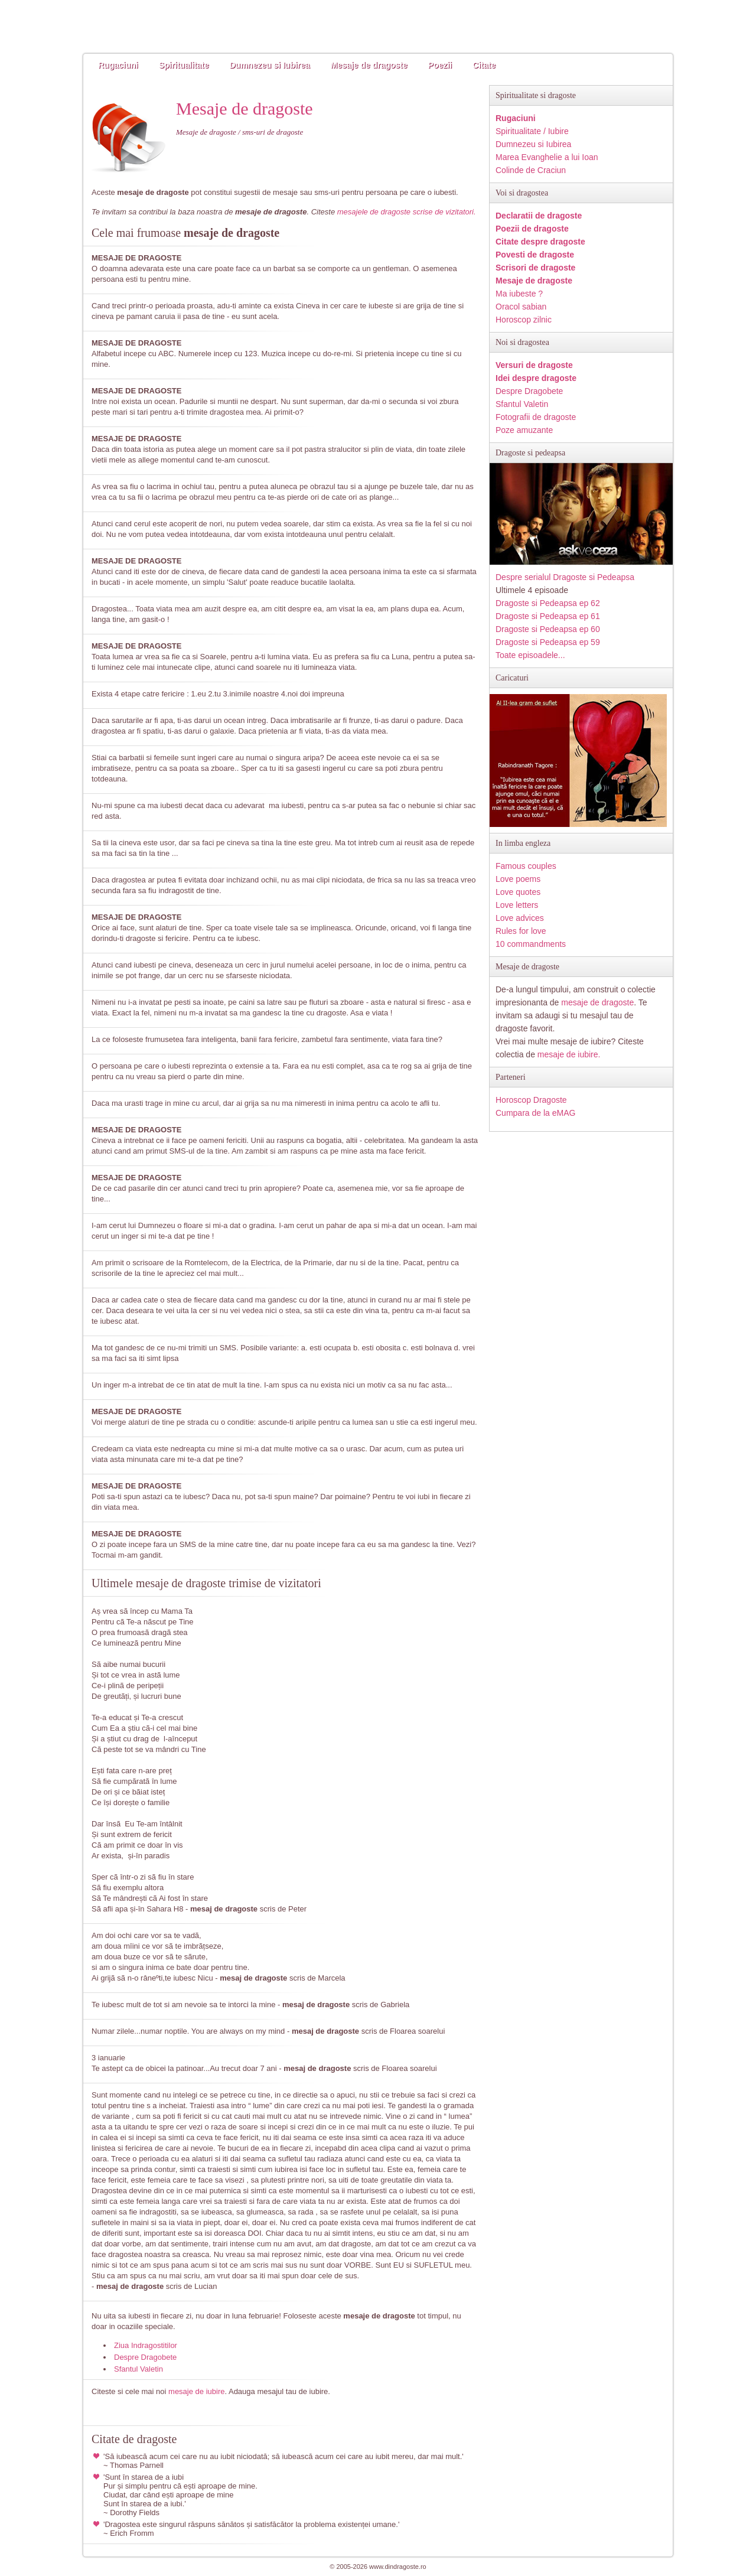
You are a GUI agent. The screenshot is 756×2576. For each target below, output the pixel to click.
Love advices (520, 918)
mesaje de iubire (196, 2391)
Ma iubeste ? (519, 293)
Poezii (440, 65)
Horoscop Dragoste (531, 1100)
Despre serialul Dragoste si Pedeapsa (565, 577)
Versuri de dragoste (534, 365)
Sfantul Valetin (138, 2369)
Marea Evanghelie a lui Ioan (547, 157)
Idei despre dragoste (536, 378)
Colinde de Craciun (531, 170)
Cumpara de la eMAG (535, 1113)
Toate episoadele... (530, 655)
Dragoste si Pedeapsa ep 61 (548, 616)
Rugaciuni (118, 65)
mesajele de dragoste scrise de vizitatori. (406, 211)
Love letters (517, 905)
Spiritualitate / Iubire (532, 131)
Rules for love (521, 931)
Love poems (518, 879)
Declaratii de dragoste (539, 215)
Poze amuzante (524, 430)
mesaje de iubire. (569, 1054)
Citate (484, 65)
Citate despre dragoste (540, 241)
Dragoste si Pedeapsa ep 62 (548, 603)
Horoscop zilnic (524, 319)
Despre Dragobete (145, 2357)
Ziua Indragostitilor (145, 2345)
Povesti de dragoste (535, 254)
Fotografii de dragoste (536, 417)
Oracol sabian (521, 306)
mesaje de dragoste (597, 1002)
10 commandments (531, 944)
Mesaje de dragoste (369, 65)
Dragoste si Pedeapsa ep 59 (548, 642)
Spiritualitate (184, 65)
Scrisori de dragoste (535, 267)
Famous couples (526, 866)
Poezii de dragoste (532, 228)
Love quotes (518, 892)
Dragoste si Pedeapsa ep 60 (548, 629)
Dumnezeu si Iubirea (269, 65)
